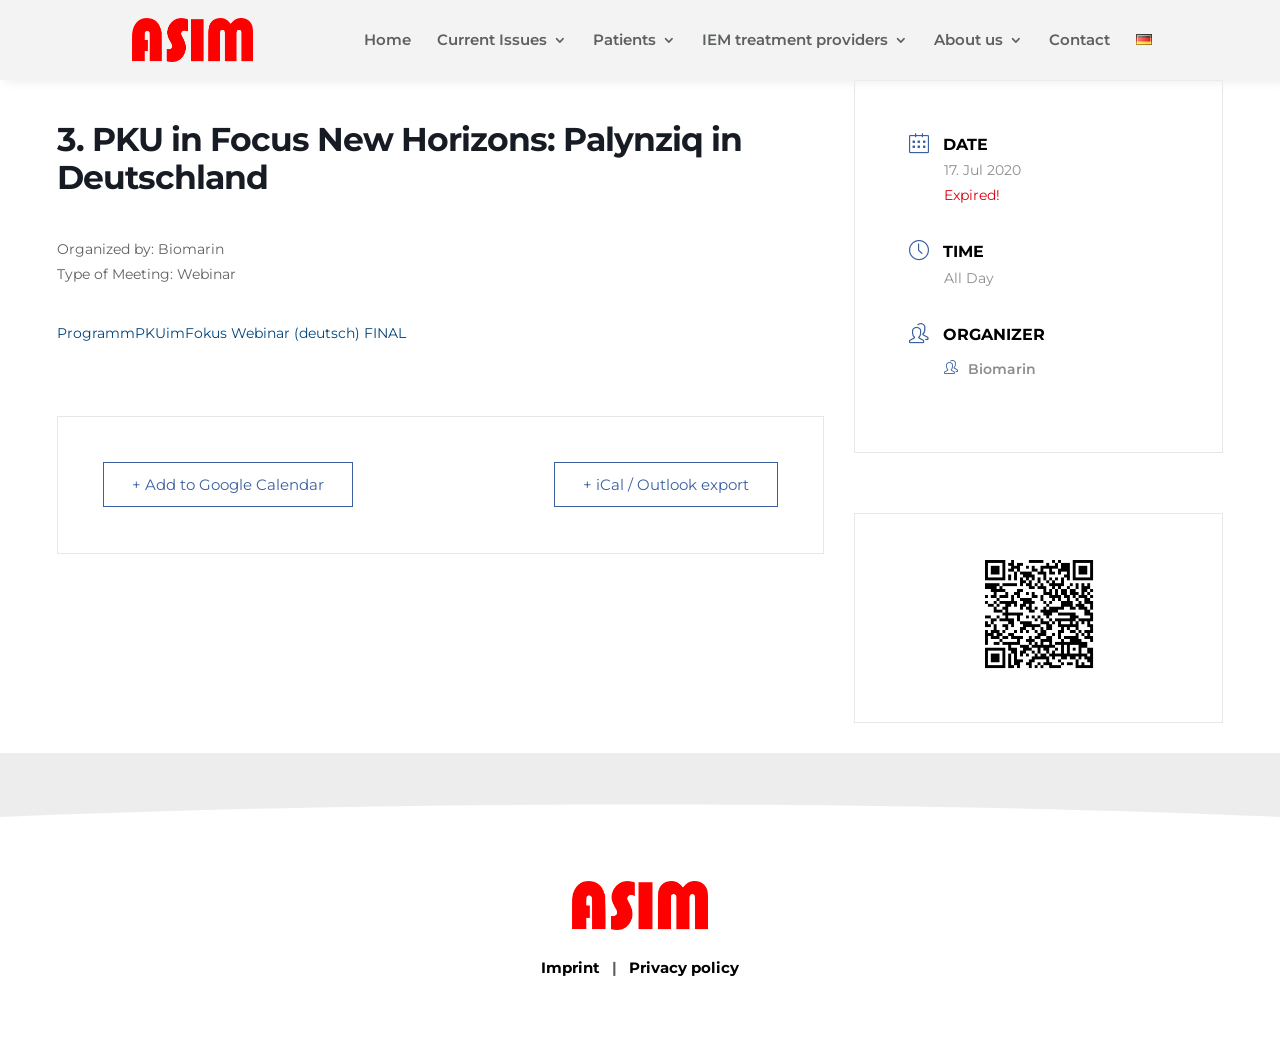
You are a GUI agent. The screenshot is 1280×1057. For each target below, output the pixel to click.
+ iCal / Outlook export (666, 484)
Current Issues (492, 41)
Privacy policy (684, 967)
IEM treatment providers (795, 41)
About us (968, 41)
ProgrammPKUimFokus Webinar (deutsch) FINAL (231, 333)
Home (387, 41)
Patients (624, 41)
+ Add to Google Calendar (228, 484)
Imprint (570, 967)
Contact (1079, 41)
